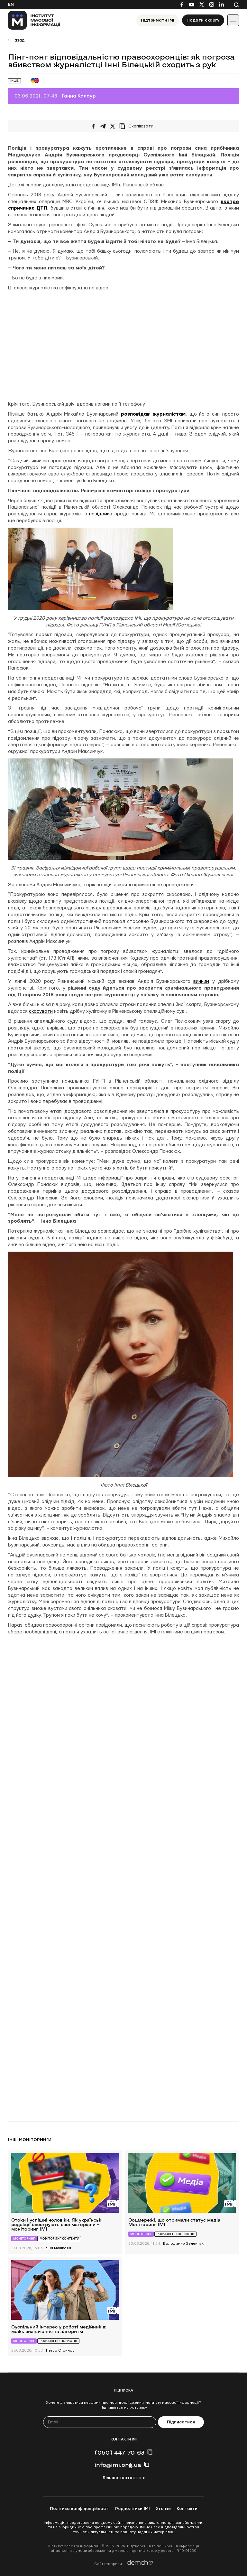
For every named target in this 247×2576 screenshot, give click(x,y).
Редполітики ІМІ (132, 2508)
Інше (14, 80)
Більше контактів (122, 2478)
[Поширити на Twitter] (112, 126)
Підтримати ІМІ (157, 20)
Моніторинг (24, 2238)
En (11, 4)
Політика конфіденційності (79, 2508)
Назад (18, 40)
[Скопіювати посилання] (138, 126)
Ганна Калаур (79, 96)
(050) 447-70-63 (119, 2452)
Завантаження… (111, 1871)
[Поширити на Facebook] (93, 126)
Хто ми (163, 2508)
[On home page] (34, 20)
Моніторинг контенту (59, 2238)
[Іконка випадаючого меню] (233, 20)
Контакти (187, 2508)
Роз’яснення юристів (175, 2234)
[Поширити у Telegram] (103, 126)
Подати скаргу (203, 20)
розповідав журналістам (153, 414)
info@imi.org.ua (118, 2465)
